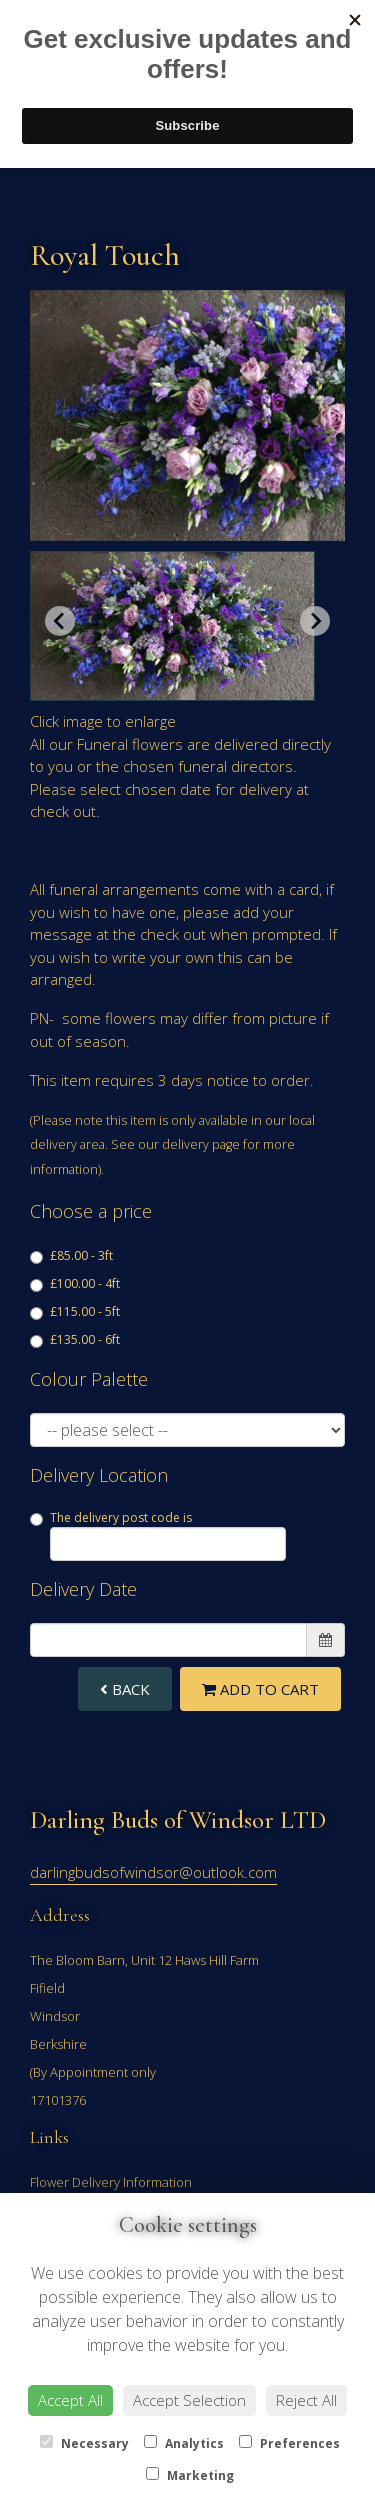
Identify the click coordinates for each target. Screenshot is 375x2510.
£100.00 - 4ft (75, 1283)
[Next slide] (315, 621)
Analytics (184, 2443)
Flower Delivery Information (111, 2182)
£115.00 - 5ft (75, 1311)
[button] (172, 626)
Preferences (289, 2443)
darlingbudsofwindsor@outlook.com (153, 1872)
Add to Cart (260, 1689)
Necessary (84, 2443)
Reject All (306, 2400)
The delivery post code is (158, 1535)
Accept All (70, 2400)
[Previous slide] (60, 621)
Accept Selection (189, 2400)
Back (125, 1689)
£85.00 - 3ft (71, 1255)
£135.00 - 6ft (75, 1339)
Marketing (190, 2475)
